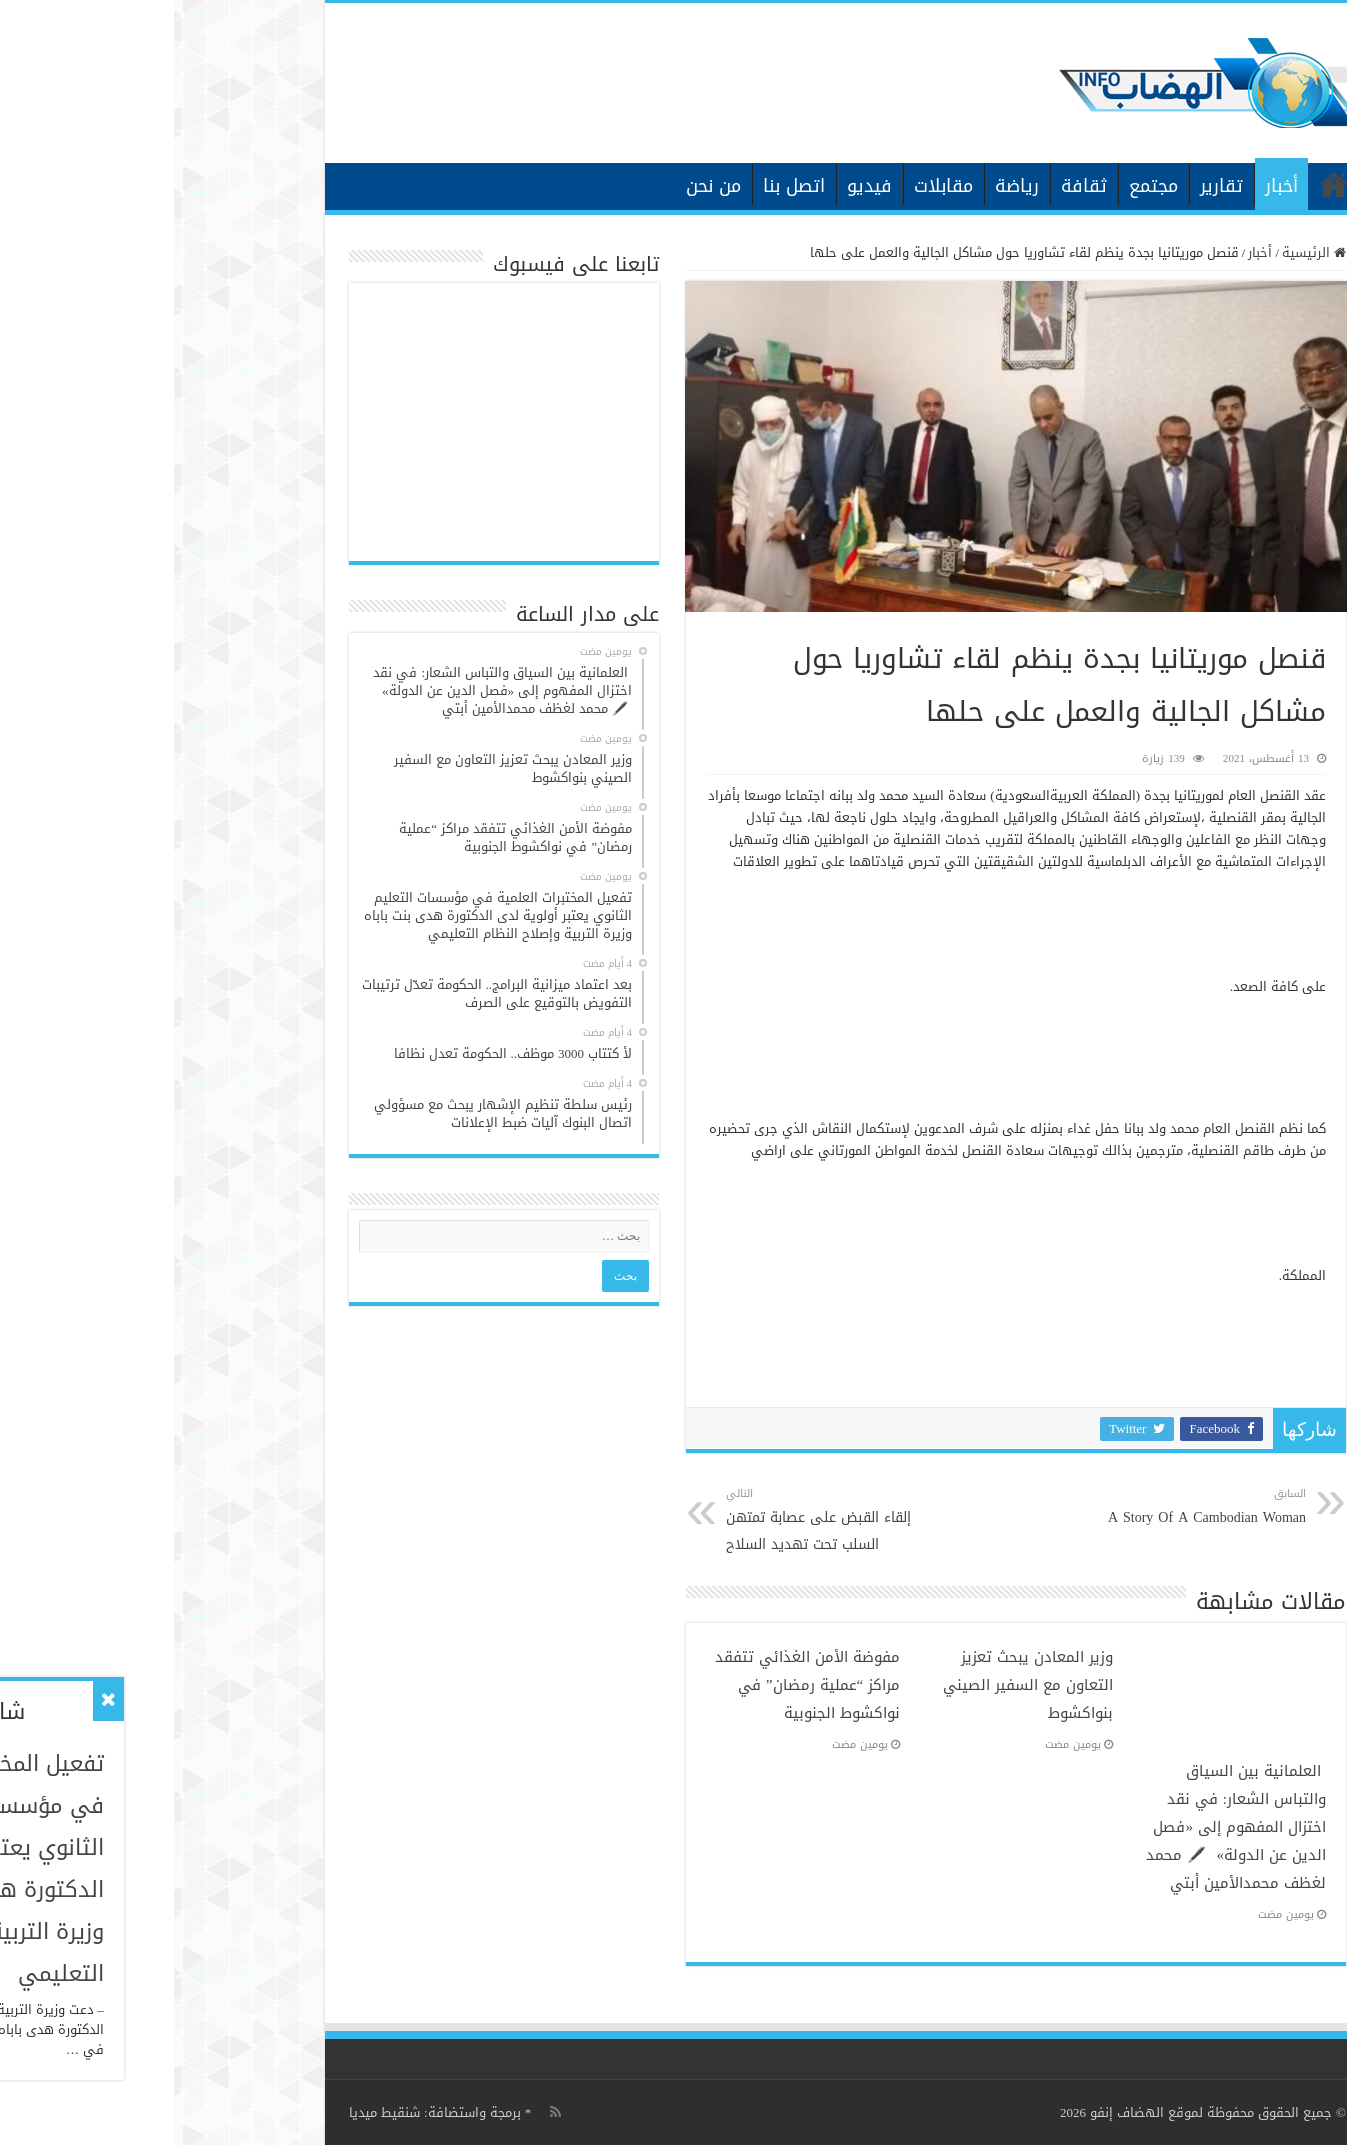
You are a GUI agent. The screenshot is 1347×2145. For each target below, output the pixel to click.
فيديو (695, 186)
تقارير (1047, 186)
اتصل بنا (620, 186)
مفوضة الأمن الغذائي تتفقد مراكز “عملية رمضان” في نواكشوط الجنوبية (633, 1685)
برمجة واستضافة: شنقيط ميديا (261, 2112)
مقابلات (769, 186)
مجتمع (979, 186)
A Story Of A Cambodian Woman (1029, 1507)
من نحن (539, 186)
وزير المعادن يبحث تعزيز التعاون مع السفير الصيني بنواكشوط (854, 1685)
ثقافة (910, 186)
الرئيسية (1160, 184)
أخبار (1107, 186)
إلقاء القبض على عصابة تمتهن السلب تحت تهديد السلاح (654, 1520)
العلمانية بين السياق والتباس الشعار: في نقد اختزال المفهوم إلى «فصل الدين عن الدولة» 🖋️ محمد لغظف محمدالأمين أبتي (1062, 1827)
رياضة (843, 186)
